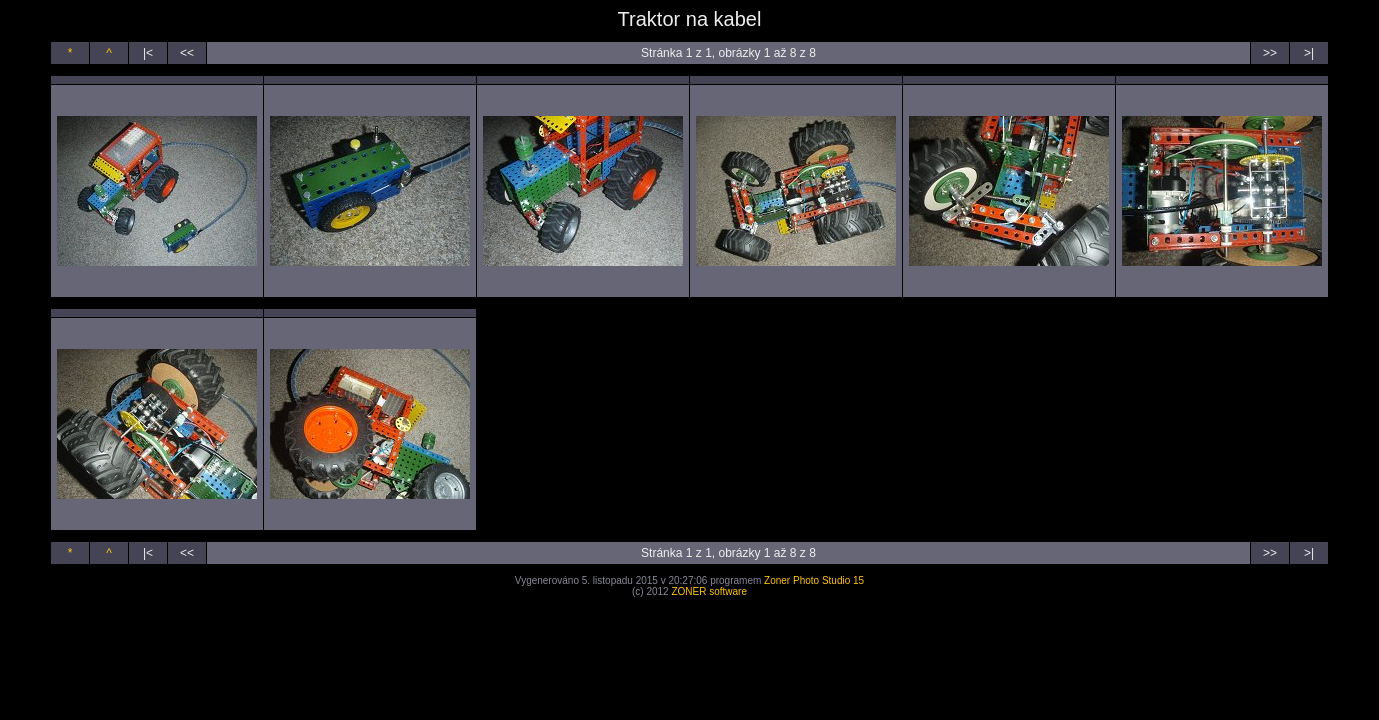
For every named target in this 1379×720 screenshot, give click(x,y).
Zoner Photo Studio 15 (814, 580)
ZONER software (709, 591)
